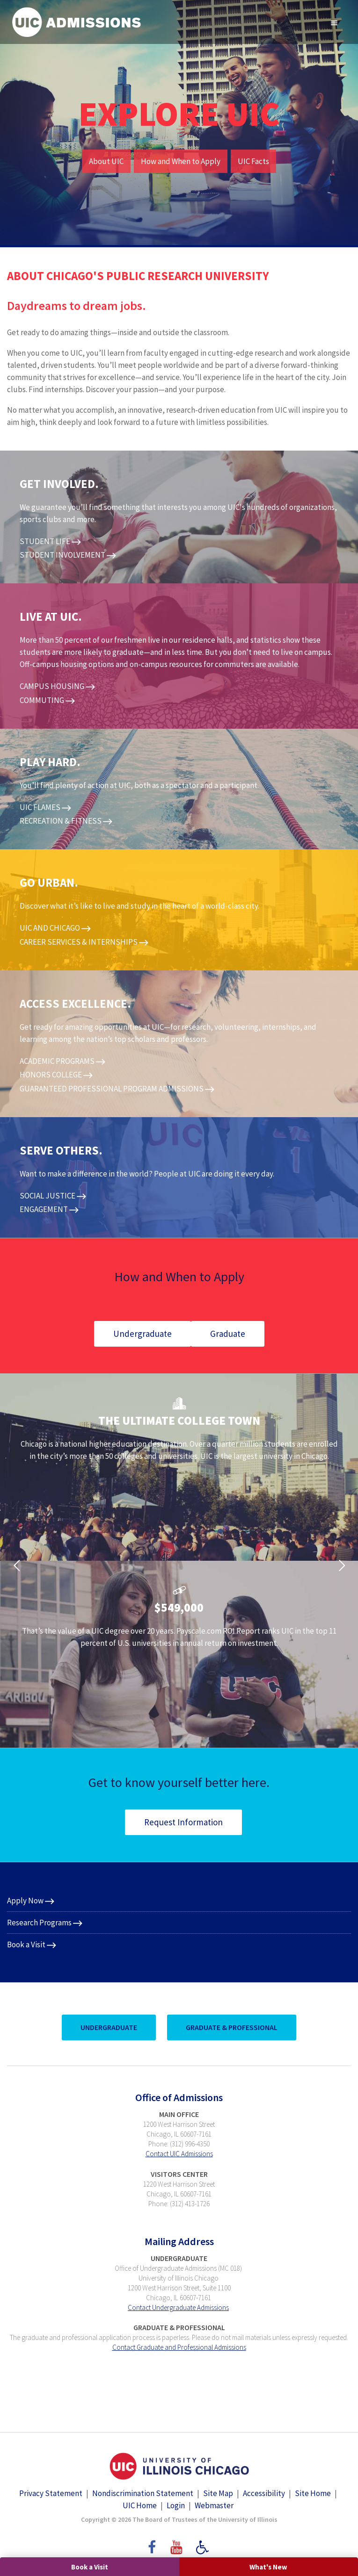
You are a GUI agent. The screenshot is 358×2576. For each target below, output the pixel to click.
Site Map (218, 2493)
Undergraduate (142, 1333)
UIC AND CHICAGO (50, 928)
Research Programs (39, 1922)
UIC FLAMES (40, 807)
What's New (268, 2566)
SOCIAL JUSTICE (47, 1196)
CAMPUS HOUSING (52, 686)
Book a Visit (89, 2566)
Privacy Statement (50, 2493)
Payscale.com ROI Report (218, 1631)
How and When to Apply (180, 161)
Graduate (227, 1333)
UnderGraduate (108, 2027)
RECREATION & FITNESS (61, 821)
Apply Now (25, 1900)
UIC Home (140, 2505)
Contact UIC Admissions (179, 2153)
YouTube (178, 2543)
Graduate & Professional (232, 2027)
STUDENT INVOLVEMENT (62, 555)
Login (176, 2505)
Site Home (313, 2493)
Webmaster (214, 2505)
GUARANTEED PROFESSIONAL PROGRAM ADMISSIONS (112, 1088)
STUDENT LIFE (45, 541)
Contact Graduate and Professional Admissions (179, 2347)
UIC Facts (253, 161)
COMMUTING (42, 700)
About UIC (106, 161)
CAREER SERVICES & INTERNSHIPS (79, 942)
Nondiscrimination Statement (142, 2493)
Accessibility (264, 2493)
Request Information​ (183, 1822)
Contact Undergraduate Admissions (178, 2307)
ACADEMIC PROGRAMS (57, 1061)
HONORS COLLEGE (51, 1074)
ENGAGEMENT (44, 1209)
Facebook (151, 2543)
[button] (16, 1561)
